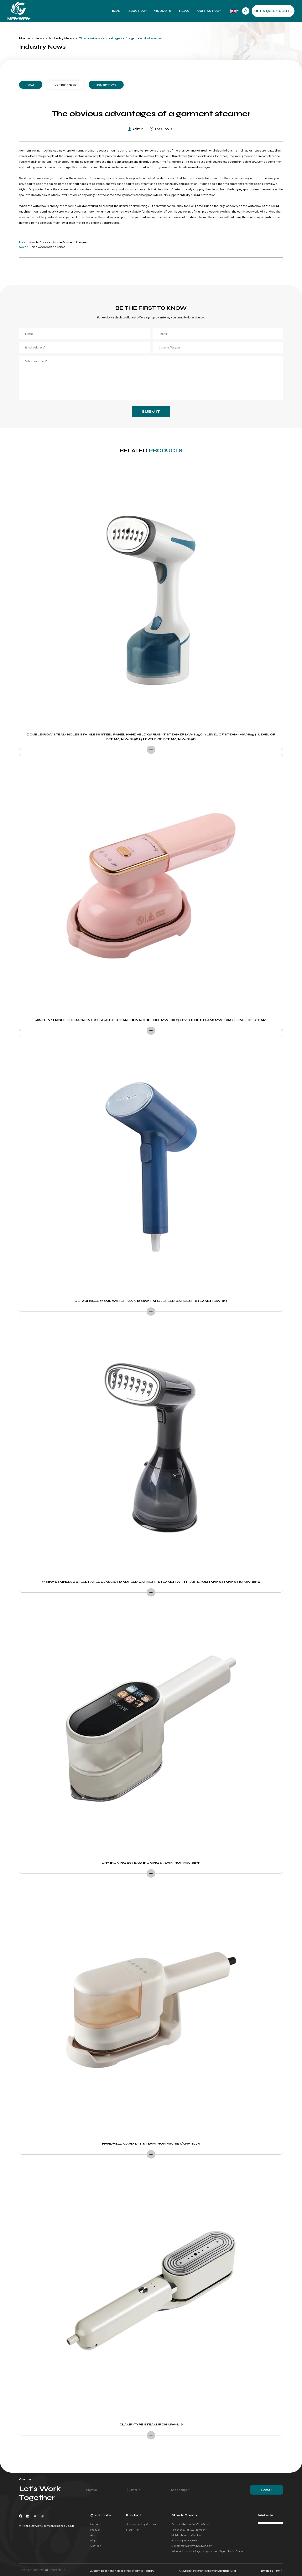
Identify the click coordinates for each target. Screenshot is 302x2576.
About (94, 2535)
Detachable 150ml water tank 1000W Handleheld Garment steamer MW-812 (151, 1301)
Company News (64, 84)
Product (95, 2530)
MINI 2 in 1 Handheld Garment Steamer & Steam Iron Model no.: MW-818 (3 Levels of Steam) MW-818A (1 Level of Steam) (151, 1020)
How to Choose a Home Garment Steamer (57, 242)
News (184, 11)
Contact (95, 2546)
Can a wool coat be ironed (46, 247)
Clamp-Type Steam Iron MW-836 (151, 2425)
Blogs (93, 2541)
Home (115, 11)
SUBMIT (151, 411)
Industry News (61, 38)
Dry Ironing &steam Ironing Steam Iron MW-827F (151, 1863)
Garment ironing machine (35, 150)
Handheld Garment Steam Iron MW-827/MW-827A (151, 2144)
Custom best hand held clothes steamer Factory (122, 2571)
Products (162, 11)
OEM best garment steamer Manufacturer (207, 2571)
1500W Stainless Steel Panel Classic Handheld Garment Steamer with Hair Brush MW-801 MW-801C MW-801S (151, 1582)
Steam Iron (132, 2530)
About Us (136, 11)
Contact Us (208, 11)
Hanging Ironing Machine (141, 2524)
